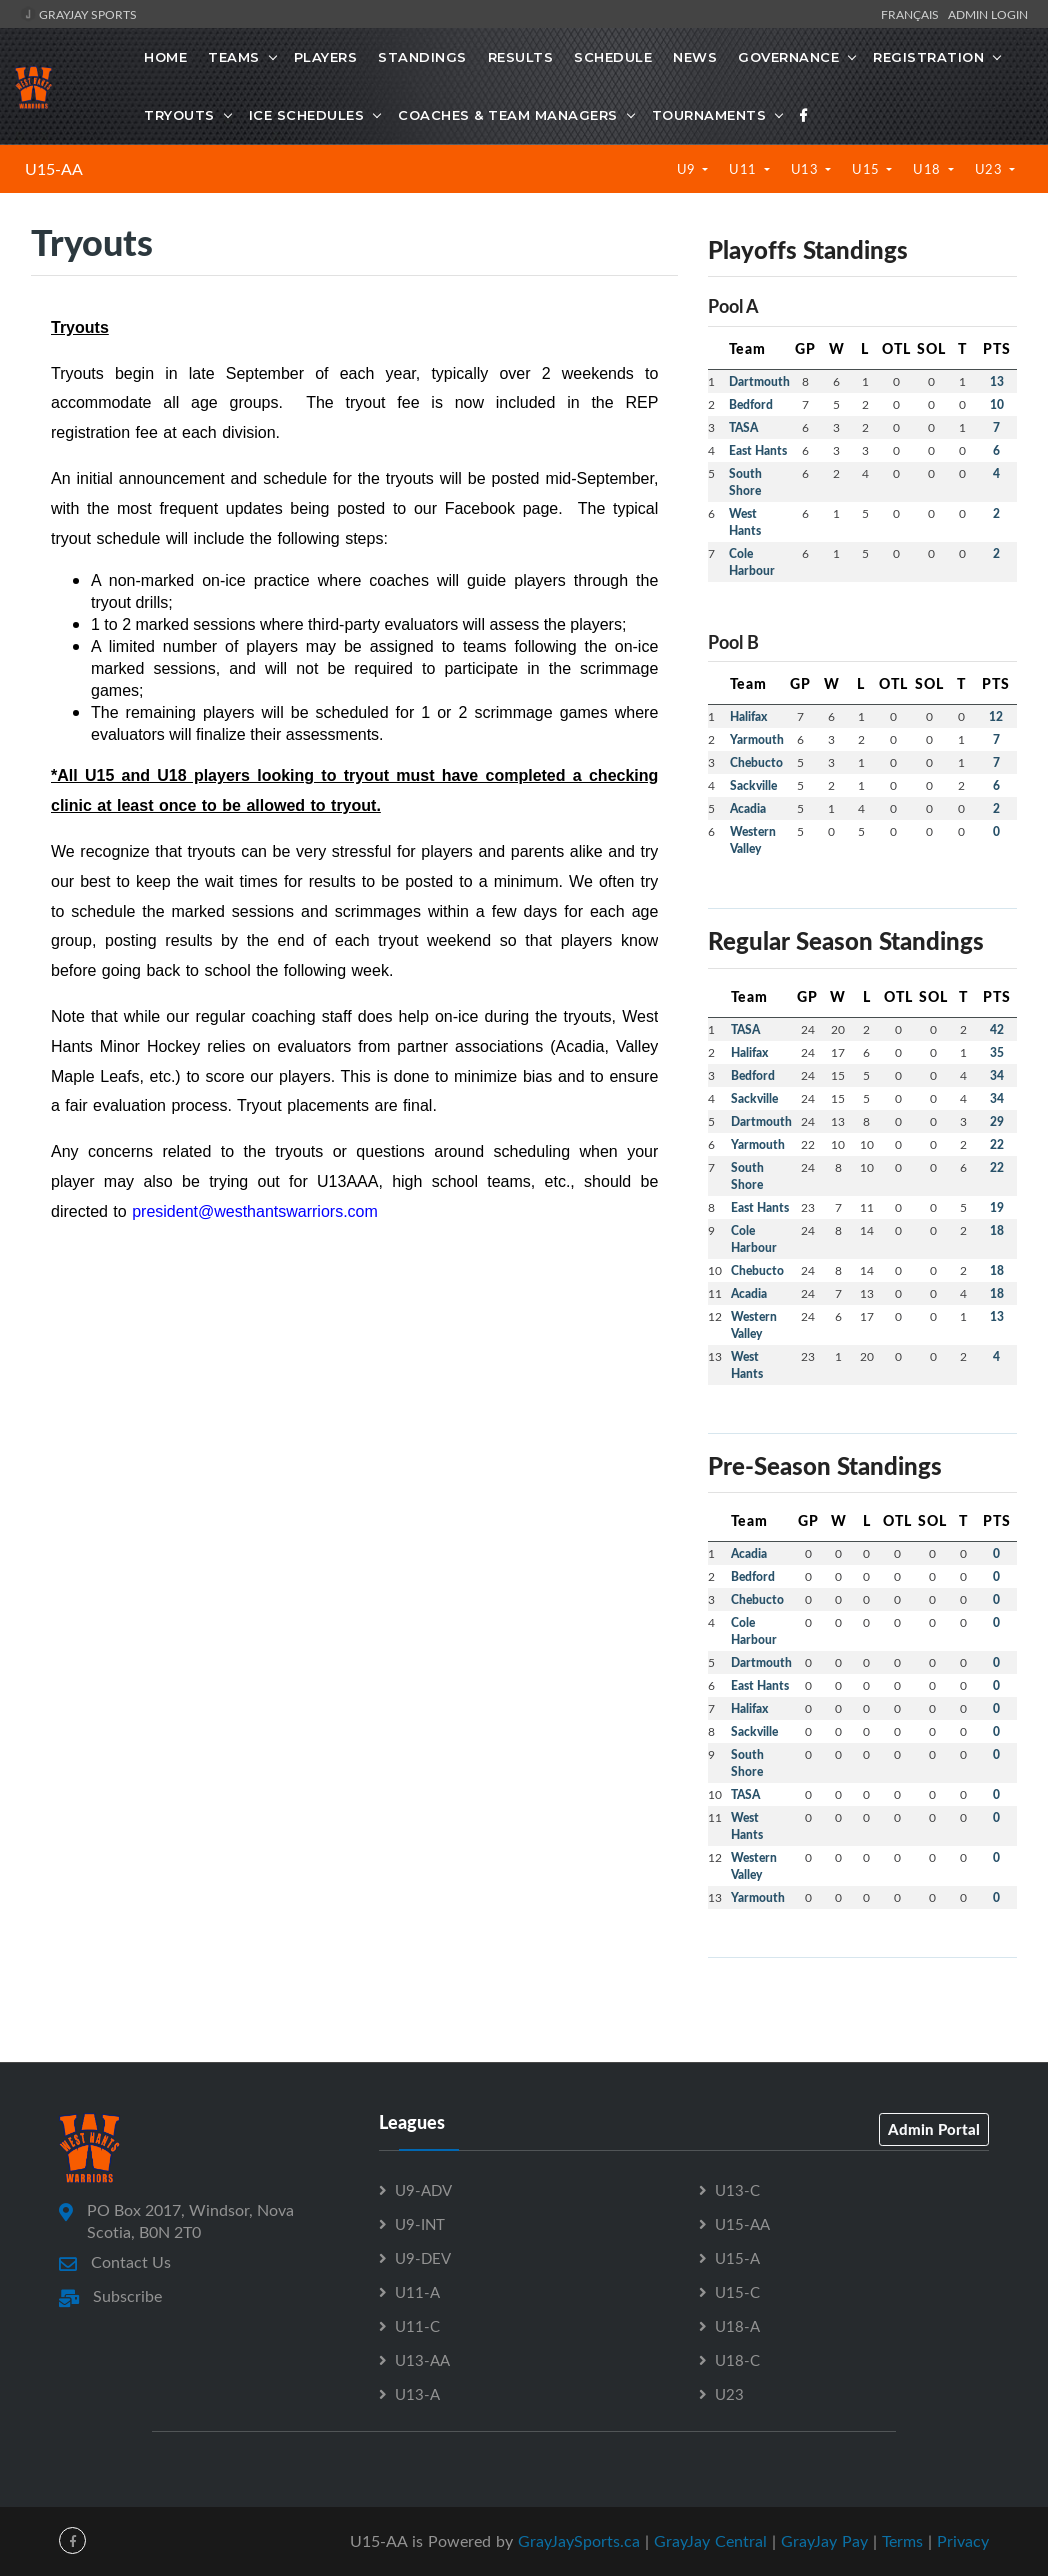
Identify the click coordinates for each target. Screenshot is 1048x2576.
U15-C (737, 2292)
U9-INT (420, 2224)
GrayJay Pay (824, 2541)
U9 (688, 169)
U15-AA (54, 169)
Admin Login (988, 14)
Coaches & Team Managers (508, 115)
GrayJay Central (710, 2541)
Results (521, 57)
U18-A (737, 2326)
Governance (788, 57)
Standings (422, 57)
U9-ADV (423, 2190)
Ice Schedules (307, 115)
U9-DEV (423, 2258)
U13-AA (422, 2360)
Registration (928, 57)
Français (913, 14)
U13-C (737, 2190)
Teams (234, 57)
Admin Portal (934, 2129)
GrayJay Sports (78, 14)
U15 (867, 169)
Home (165, 57)
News (695, 57)
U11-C (417, 2326)
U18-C (737, 2360)
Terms (902, 2541)
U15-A (737, 2258)
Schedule (613, 57)
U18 (928, 169)
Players (326, 57)
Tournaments (709, 115)
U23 (990, 169)
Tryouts (179, 115)
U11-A (417, 2292)
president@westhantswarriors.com (255, 1211)
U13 (806, 169)
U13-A (417, 2394)
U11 (744, 169)
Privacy (963, 2541)
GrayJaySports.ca (579, 2541)
